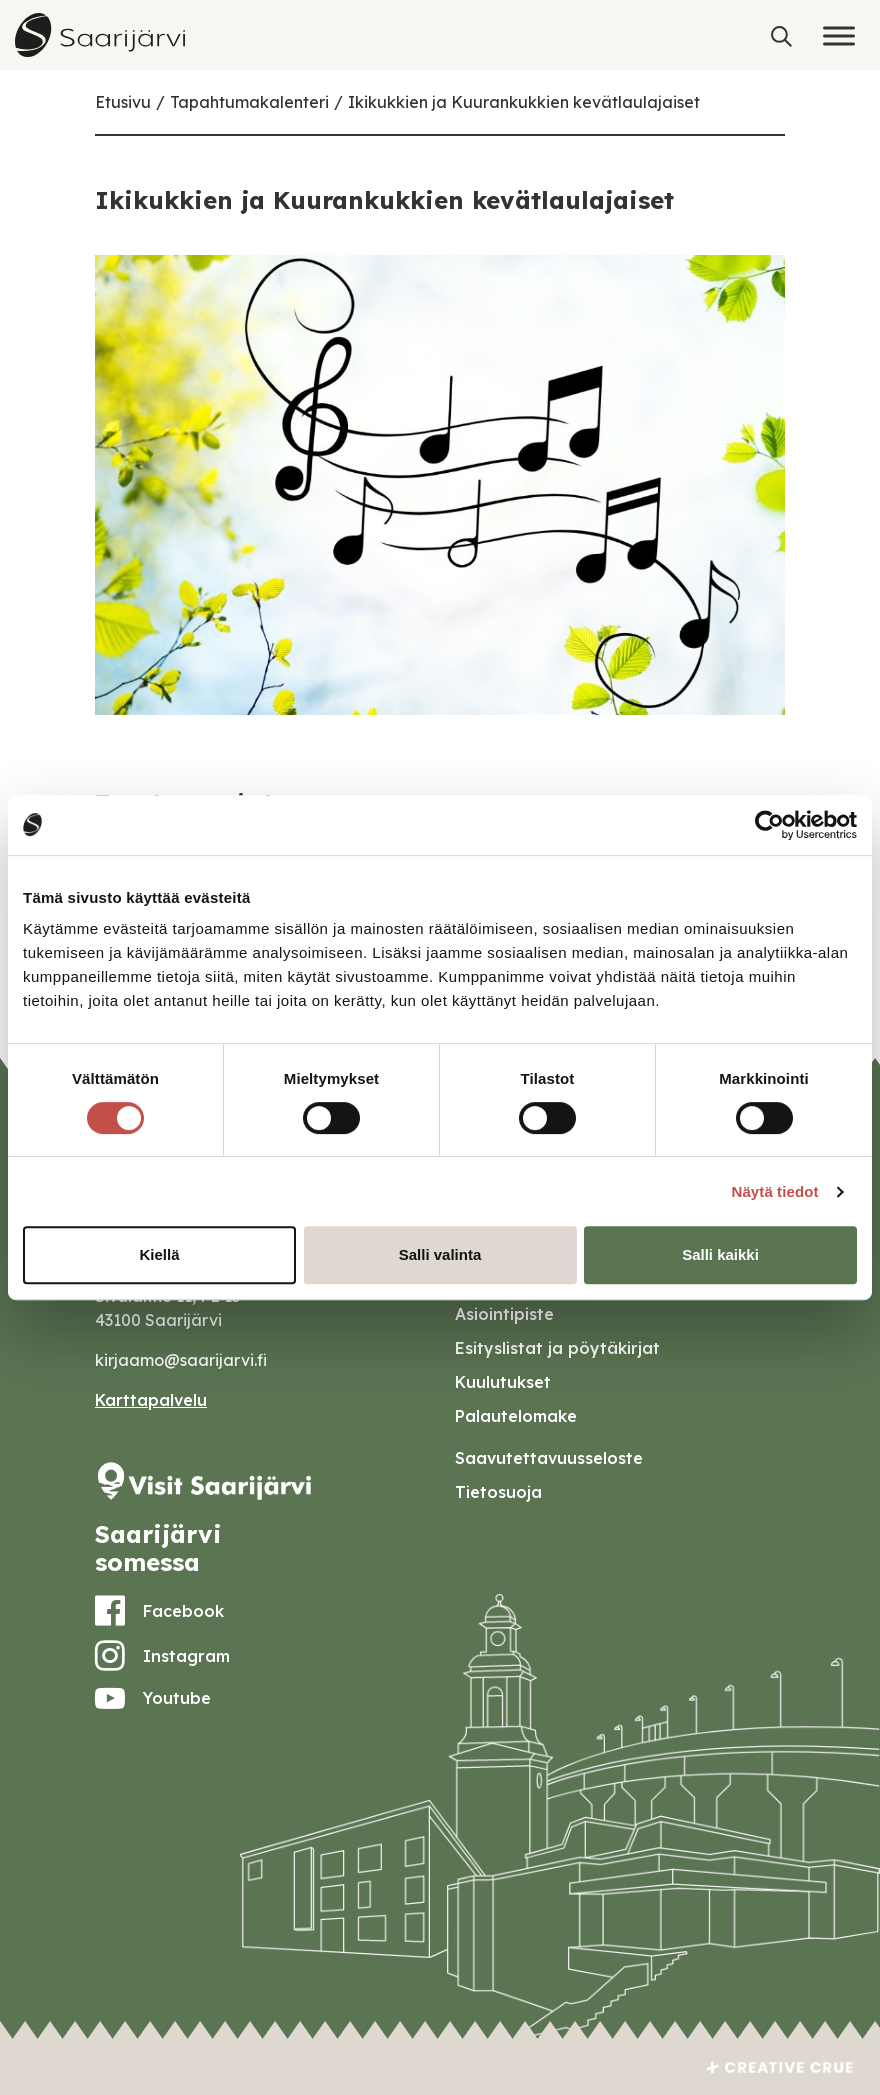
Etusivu (123, 102)
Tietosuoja (498, 1492)
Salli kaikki (720, 1254)
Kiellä (159, 1254)
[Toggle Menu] (839, 35)
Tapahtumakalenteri (249, 102)
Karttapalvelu (151, 1400)
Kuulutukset (503, 1382)
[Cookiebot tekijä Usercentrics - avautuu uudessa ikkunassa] (769, 825)
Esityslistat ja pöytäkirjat (557, 1348)
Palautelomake (516, 1416)
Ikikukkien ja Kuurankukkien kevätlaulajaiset (524, 102)
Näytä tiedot (775, 1191)
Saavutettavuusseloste (549, 1458)
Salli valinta (440, 1254)
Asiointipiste (504, 1314)
